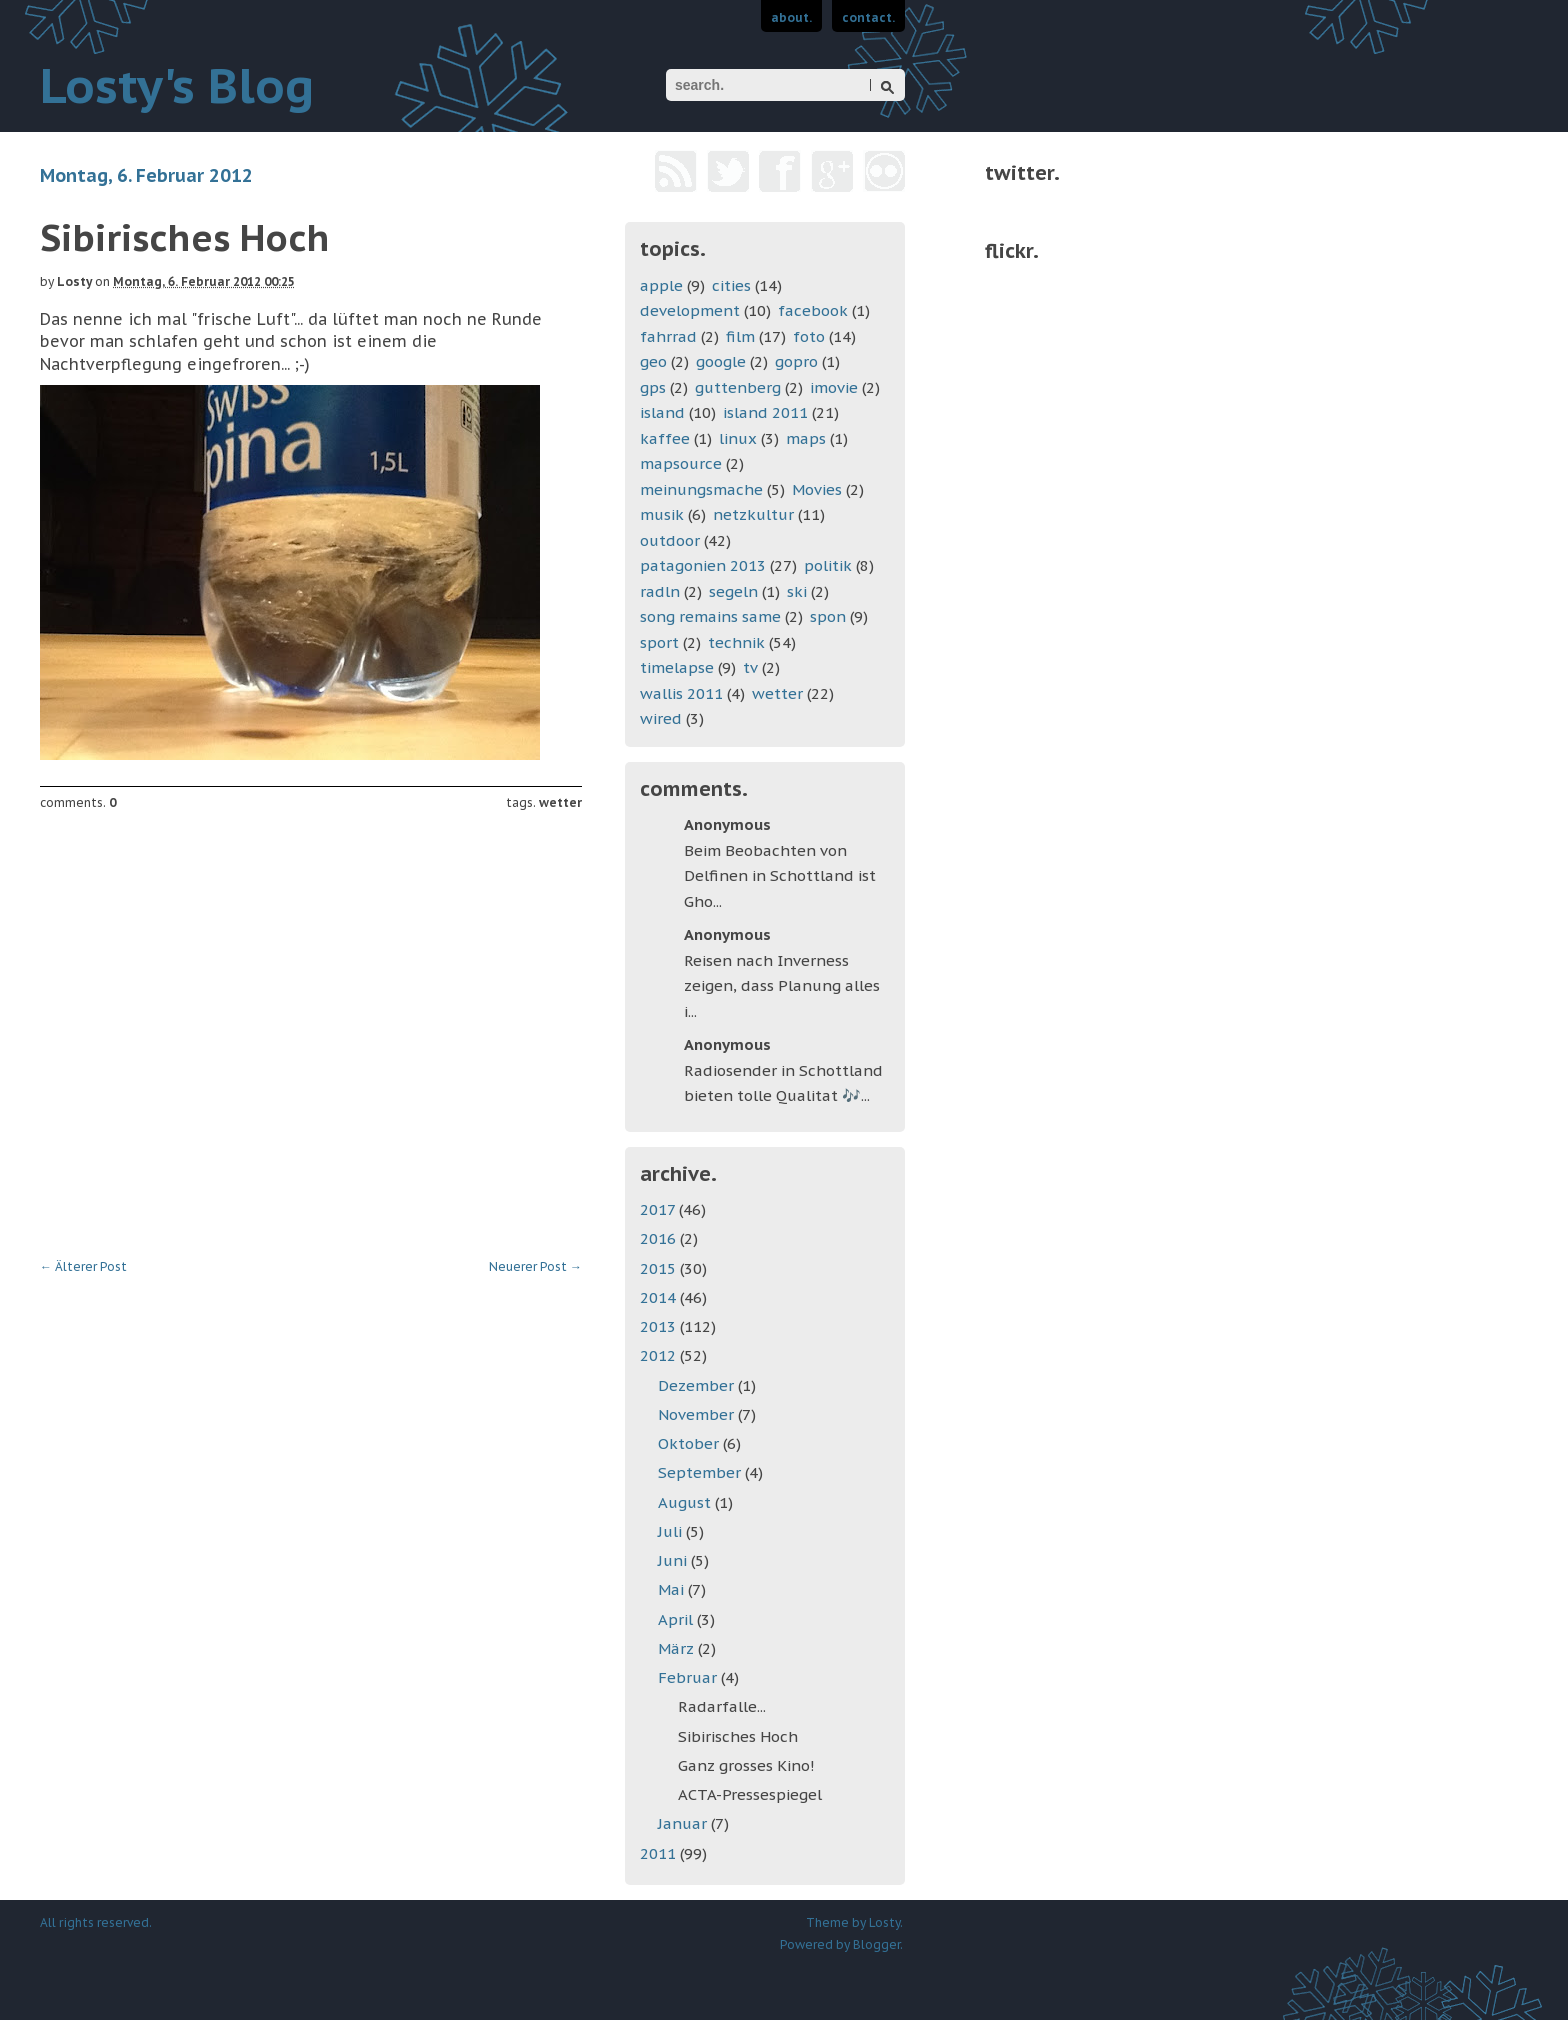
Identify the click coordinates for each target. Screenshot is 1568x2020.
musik (662, 514)
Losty (74, 281)
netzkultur (753, 514)
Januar (684, 1823)
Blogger (876, 1944)
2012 (660, 1355)
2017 (659, 1209)
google (721, 361)
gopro (796, 361)
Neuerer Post (535, 1266)
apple (661, 285)
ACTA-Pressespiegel (750, 1794)
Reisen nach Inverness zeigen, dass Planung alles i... (782, 986)
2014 (660, 1297)
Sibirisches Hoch (738, 1736)
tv (750, 667)
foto (809, 336)
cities (731, 285)
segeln (733, 591)
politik (828, 565)
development (690, 310)
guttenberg (738, 387)
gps (653, 387)
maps (806, 438)
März (678, 1648)
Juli (672, 1531)
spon (828, 616)
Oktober (690, 1443)
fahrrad (668, 336)
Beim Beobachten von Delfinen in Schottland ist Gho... (780, 876)
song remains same (710, 616)
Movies (817, 489)
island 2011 (765, 412)
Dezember (698, 1385)
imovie (834, 387)
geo (653, 361)
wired (661, 718)
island (662, 412)
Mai (673, 1589)
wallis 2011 (681, 693)
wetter (560, 802)
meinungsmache (701, 489)
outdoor (670, 540)
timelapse (677, 667)
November (698, 1414)
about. (791, 17)
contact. (868, 17)
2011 (660, 1853)
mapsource (681, 463)
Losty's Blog (177, 85)
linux (738, 438)
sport (659, 642)
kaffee (665, 438)
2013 (660, 1326)
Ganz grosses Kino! (746, 1765)
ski (797, 591)
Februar (689, 1677)
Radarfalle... (722, 1706)
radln (660, 591)
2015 (660, 1268)
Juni (674, 1560)
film (740, 336)
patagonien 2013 (703, 565)
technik (736, 642)
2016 (660, 1238)
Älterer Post (83, 1266)
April (677, 1619)
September (701, 1472)
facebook (813, 310)
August (686, 1502)
